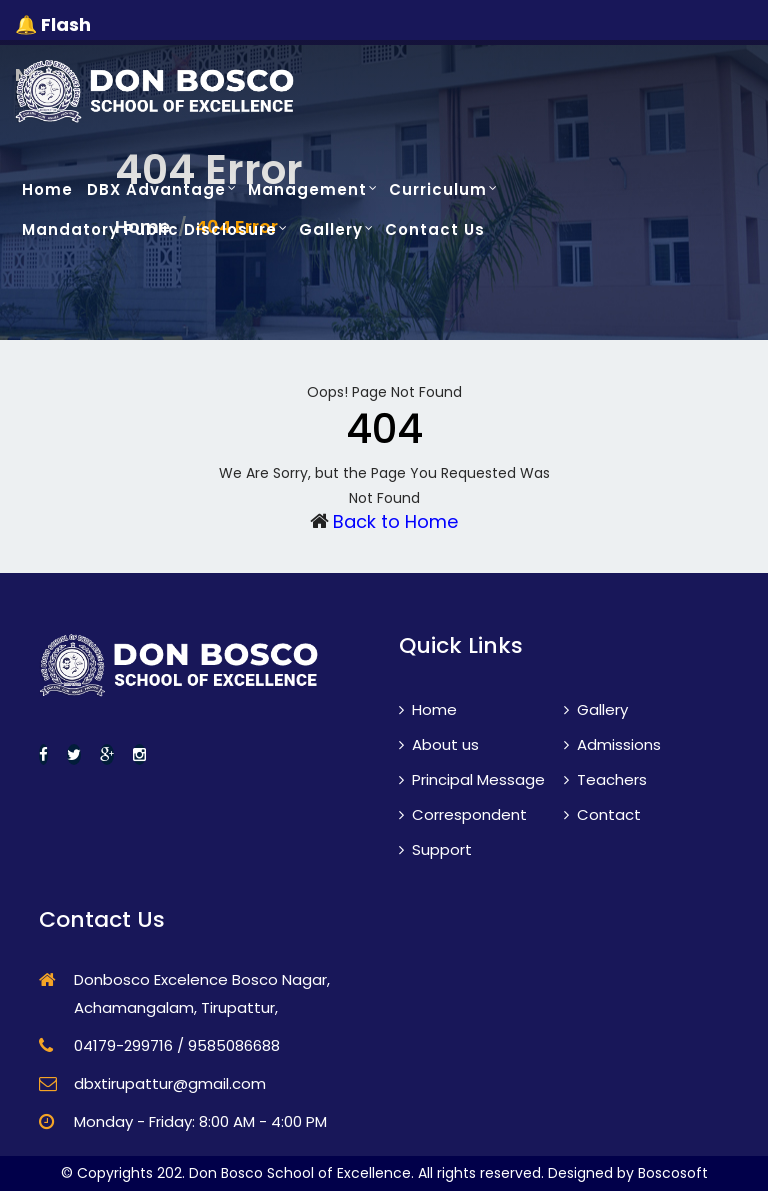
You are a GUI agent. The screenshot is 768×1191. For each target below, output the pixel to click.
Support (435, 849)
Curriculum (438, 189)
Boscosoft (673, 1173)
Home (47, 189)
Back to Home (395, 521)
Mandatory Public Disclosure (149, 229)
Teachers (605, 779)
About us (439, 744)
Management (307, 189)
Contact (602, 814)
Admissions (612, 744)
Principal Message (472, 779)
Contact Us (435, 229)
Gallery (331, 229)
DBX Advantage (156, 189)
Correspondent (463, 814)
